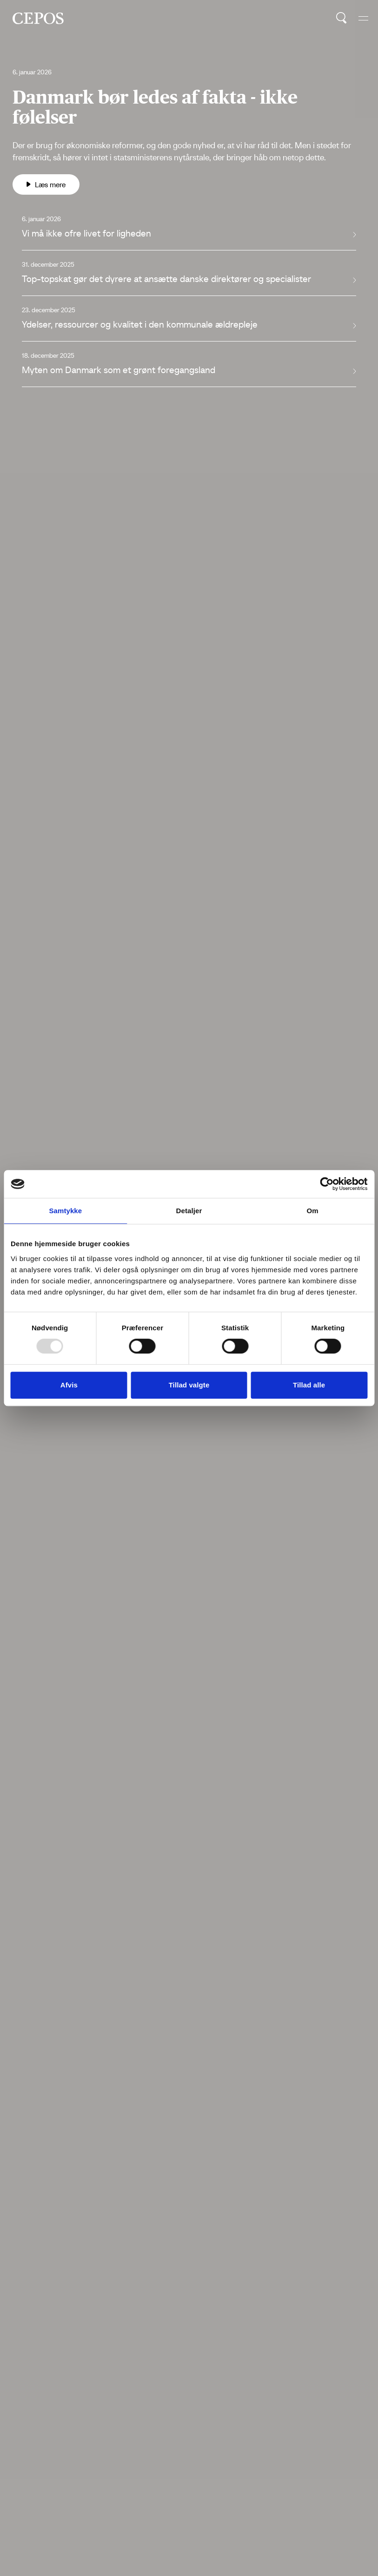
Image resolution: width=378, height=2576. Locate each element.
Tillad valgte (189, 1385)
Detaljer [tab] (189, 1211)
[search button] (341, 18)
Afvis (69, 1385)
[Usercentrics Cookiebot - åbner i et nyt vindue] (326, 1184)
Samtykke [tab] (65, 1211)
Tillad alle (309, 1385)
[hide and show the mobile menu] (363, 18)
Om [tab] (312, 1211)
